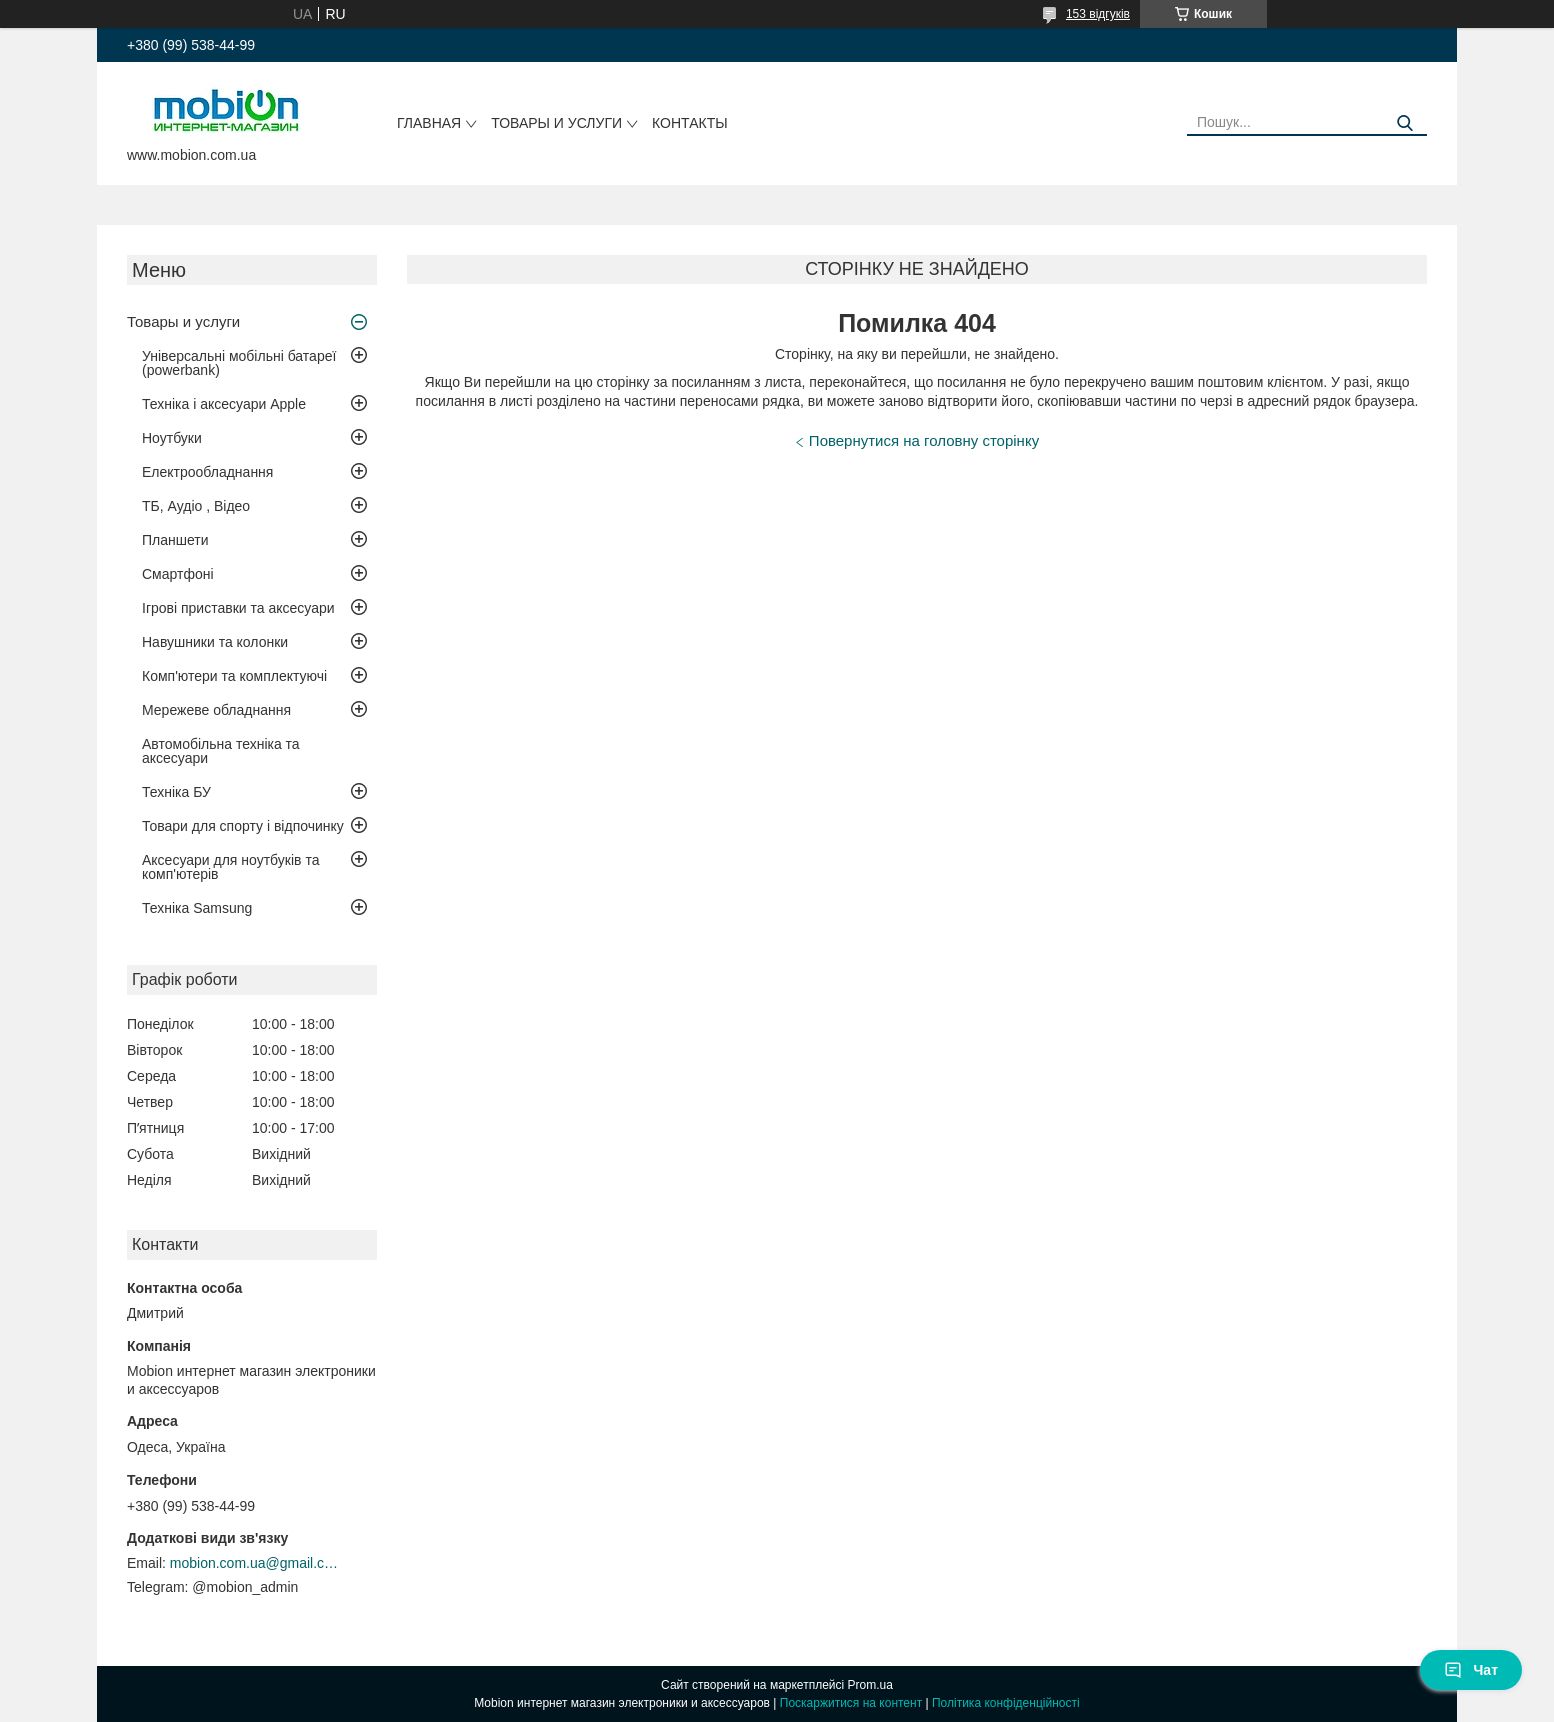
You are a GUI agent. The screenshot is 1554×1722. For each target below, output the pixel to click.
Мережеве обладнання (216, 710)
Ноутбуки (172, 438)
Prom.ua (870, 1685)
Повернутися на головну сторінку (924, 440)
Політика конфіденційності (1006, 1703)
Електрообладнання (207, 472)
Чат (1471, 1670)
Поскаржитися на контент (851, 1703)
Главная (429, 123)
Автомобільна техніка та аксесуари (221, 751)
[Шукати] (1404, 123)
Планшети (175, 540)
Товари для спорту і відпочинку (243, 826)
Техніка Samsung (197, 908)
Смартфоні (178, 574)
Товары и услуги (556, 123)
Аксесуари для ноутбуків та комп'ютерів (230, 867)
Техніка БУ (176, 792)
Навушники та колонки (215, 642)
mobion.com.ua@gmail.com (255, 1563)
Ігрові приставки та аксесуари (238, 608)
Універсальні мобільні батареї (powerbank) (239, 363)
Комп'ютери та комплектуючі (234, 676)
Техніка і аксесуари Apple (224, 404)
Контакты (690, 123)
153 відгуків (1098, 14)
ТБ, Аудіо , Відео (196, 506)
